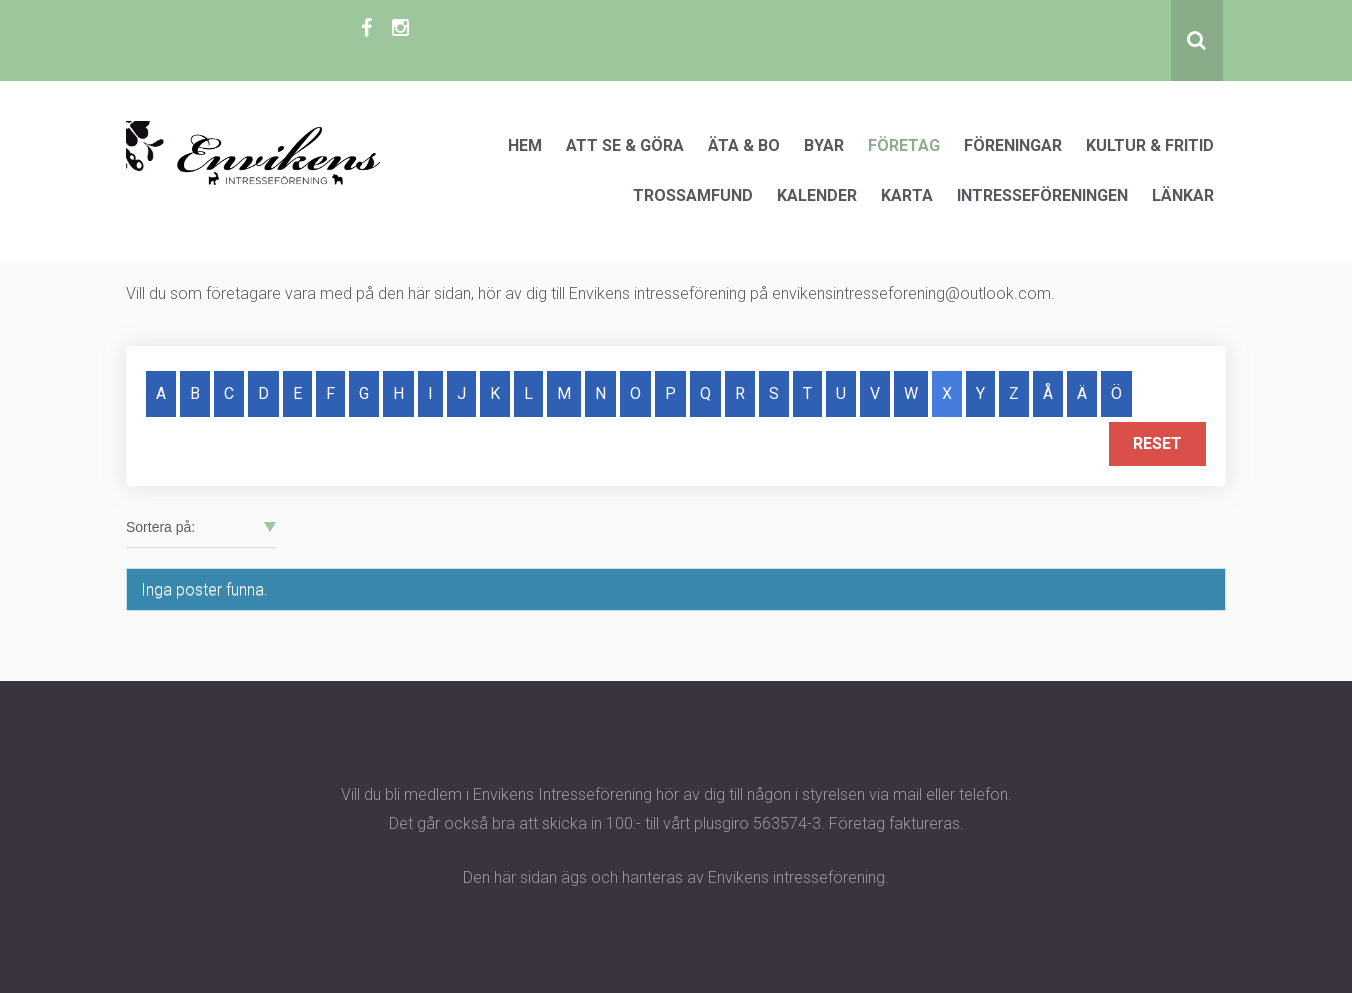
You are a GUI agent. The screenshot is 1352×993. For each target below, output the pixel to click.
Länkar (1183, 195)
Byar (824, 145)
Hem (525, 145)
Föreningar (1013, 145)
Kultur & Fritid (1150, 145)
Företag (904, 145)
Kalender (817, 195)
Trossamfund (693, 195)
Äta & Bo (744, 145)
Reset (1157, 443)
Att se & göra (625, 145)
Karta (907, 195)
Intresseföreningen (1042, 195)
